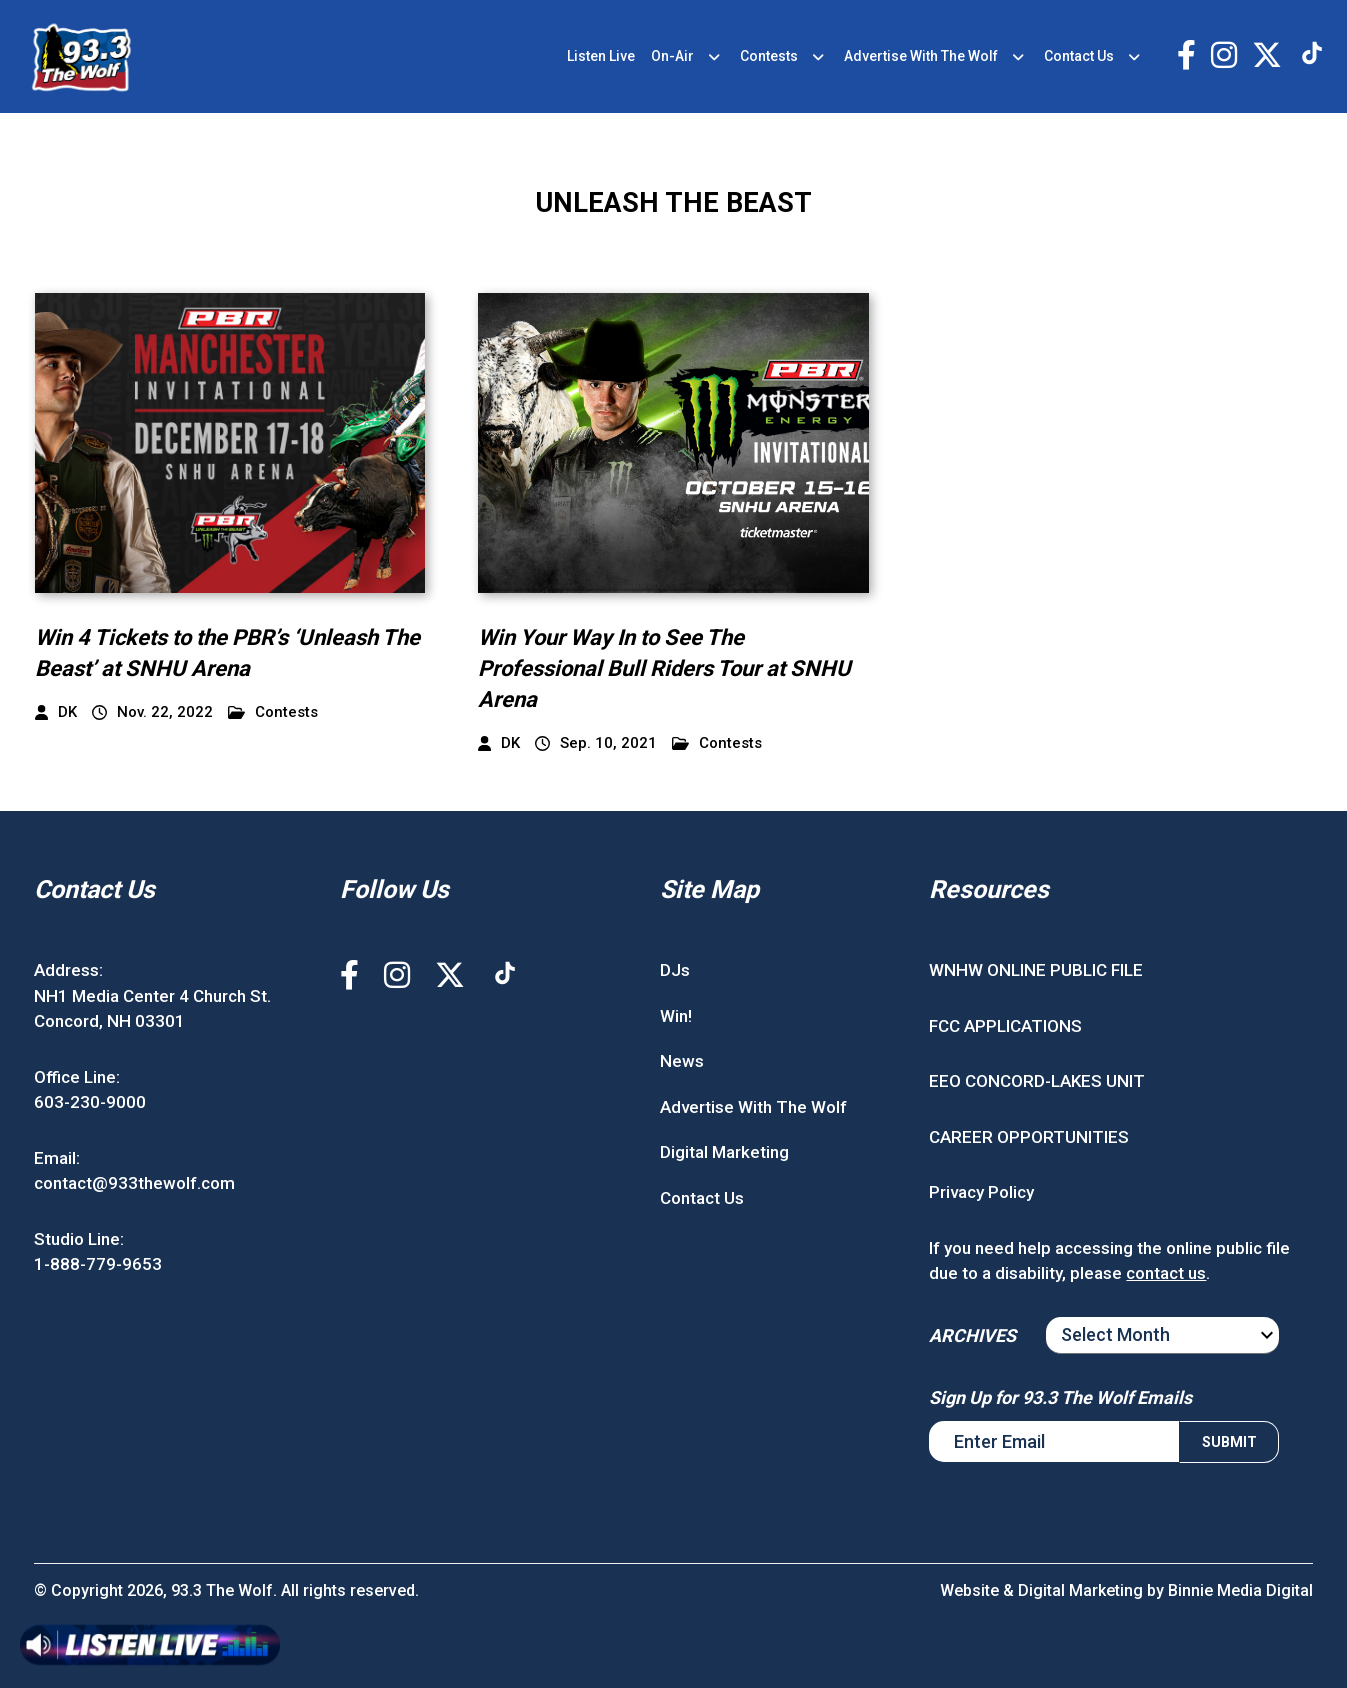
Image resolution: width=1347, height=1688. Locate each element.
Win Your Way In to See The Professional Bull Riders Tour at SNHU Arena (664, 668)
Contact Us (1079, 56)
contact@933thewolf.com (134, 1183)
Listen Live (601, 56)
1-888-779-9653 (98, 1264)
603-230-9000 (90, 1102)
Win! (676, 1016)
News (682, 1061)
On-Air (672, 56)
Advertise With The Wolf (921, 56)
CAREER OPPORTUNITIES (1029, 1137)
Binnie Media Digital (1240, 1590)
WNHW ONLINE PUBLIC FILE (1036, 970)
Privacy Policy (981, 1192)
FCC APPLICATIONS (1005, 1026)
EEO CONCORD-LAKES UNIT (1037, 1081)
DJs (675, 970)
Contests (769, 56)
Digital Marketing (724, 1152)
